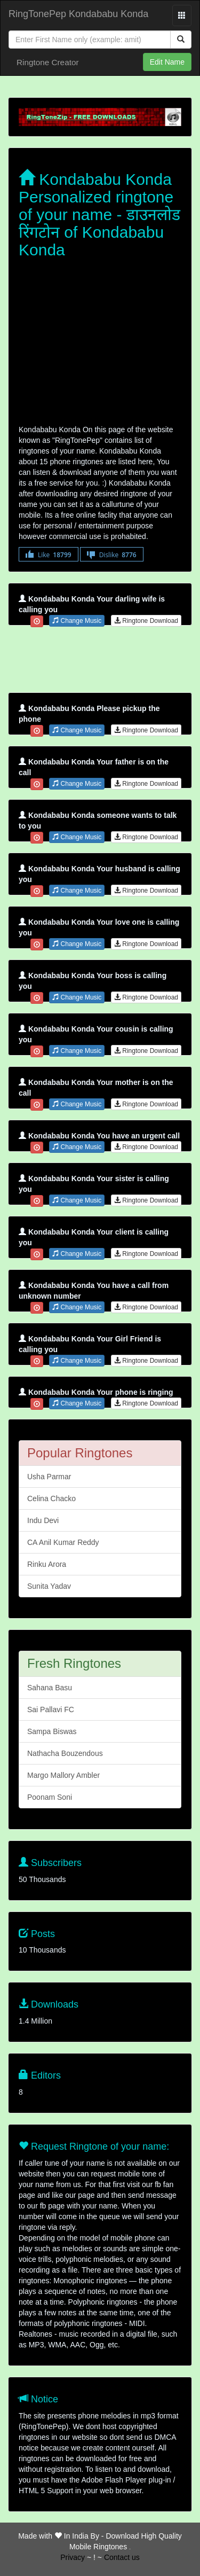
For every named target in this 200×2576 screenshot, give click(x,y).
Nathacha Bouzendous (65, 1753)
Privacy (72, 2557)
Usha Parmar (49, 1476)
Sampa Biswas (52, 1731)
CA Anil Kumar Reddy (63, 1542)
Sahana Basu (49, 1687)
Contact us (122, 2557)
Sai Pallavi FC (50, 1709)
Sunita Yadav (49, 1586)
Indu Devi (43, 1520)
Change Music (76, 621)
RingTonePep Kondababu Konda (78, 14)
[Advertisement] (100, 344)
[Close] (90, 39)
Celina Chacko (51, 1498)
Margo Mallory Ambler (63, 1775)
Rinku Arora (46, 1564)
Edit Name (167, 62)
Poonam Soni (49, 1797)
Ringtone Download (146, 621)
